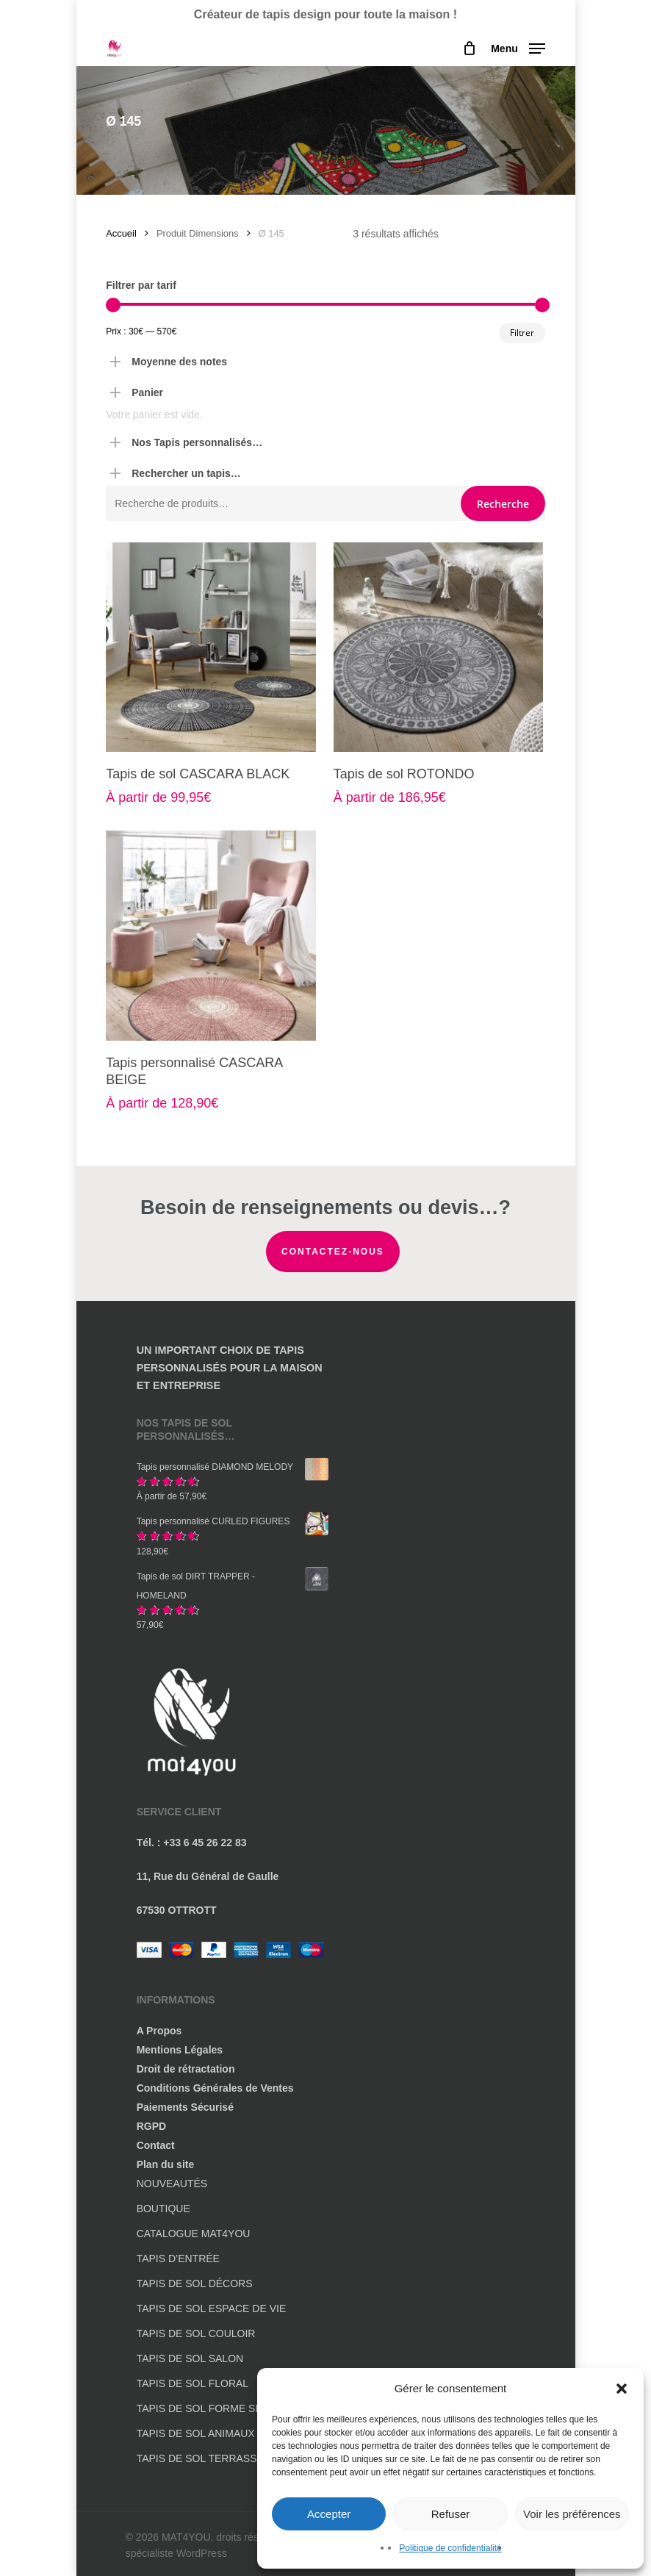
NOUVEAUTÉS (172, 2183)
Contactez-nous (332, 1251)
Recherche (503, 504)
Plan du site (166, 2164)
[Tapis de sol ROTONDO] (439, 647)
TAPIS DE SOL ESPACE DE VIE (212, 2308)
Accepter (328, 2514)
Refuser (450, 2514)
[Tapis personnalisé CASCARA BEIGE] (211, 935)
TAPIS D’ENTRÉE (178, 2258)
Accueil (121, 233)
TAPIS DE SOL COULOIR (196, 2333)
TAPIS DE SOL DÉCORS (195, 2283)
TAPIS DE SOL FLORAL (193, 2383)
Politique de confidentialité (450, 2548)
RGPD (151, 2126)
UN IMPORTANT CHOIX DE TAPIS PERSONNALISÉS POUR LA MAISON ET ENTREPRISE (230, 1367)
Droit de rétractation (186, 2069)
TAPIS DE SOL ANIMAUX (196, 2433)
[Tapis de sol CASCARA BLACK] (211, 647)
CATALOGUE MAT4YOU (194, 2233)
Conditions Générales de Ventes (215, 2088)
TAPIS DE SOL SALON (190, 2358)
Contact (156, 2145)
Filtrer (522, 332)
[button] (621, 2388)
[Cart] (469, 48)
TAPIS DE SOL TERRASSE (200, 2458)
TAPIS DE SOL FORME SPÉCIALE (218, 2408)
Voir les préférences (572, 2514)
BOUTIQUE (163, 2208)
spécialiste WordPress (176, 2553)
